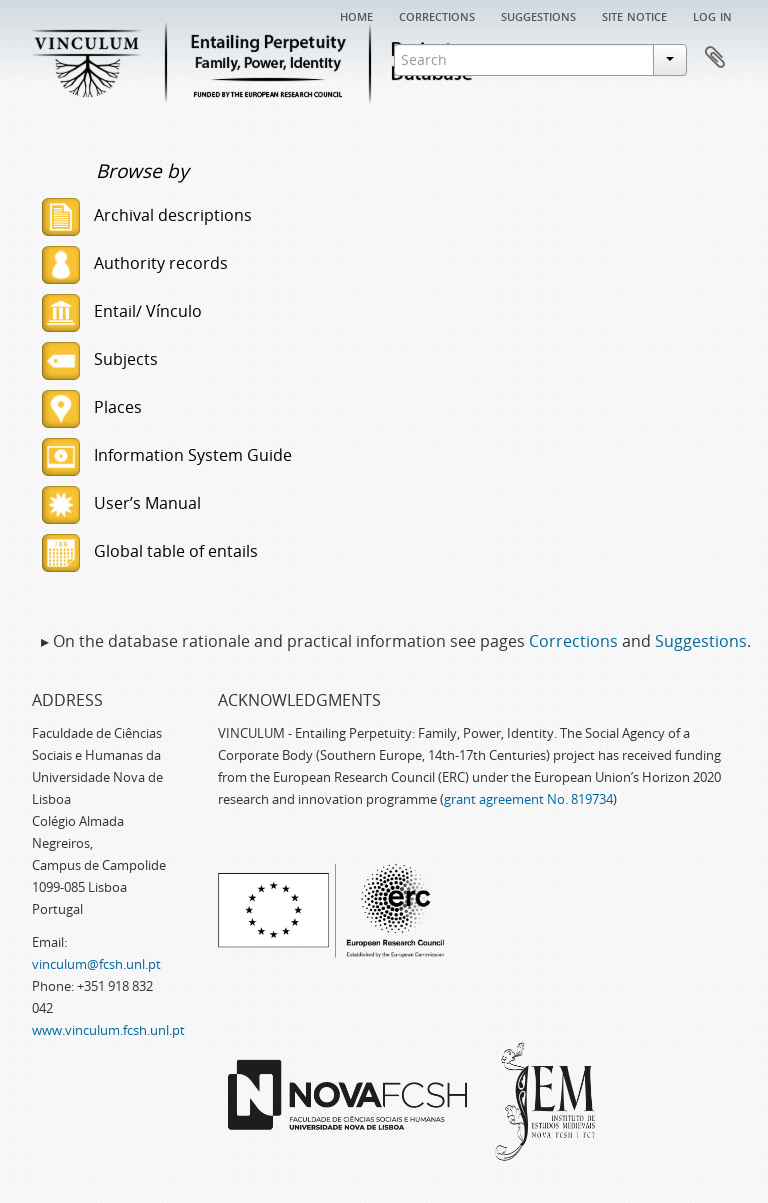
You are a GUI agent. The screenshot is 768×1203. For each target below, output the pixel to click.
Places (92, 407)
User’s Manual (121, 503)
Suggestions (538, 15)
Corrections (437, 15)
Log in (712, 15)
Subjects (100, 359)
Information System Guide (167, 455)
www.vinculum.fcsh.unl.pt (108, 1030)
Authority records (135, 263)
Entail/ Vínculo (122, 311)
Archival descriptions (147, 215)
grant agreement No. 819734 (528, 799)
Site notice (634, 15)
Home (356, 15)
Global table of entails (150, 551)
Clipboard (715, 58)
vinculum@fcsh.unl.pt (96, 964)
